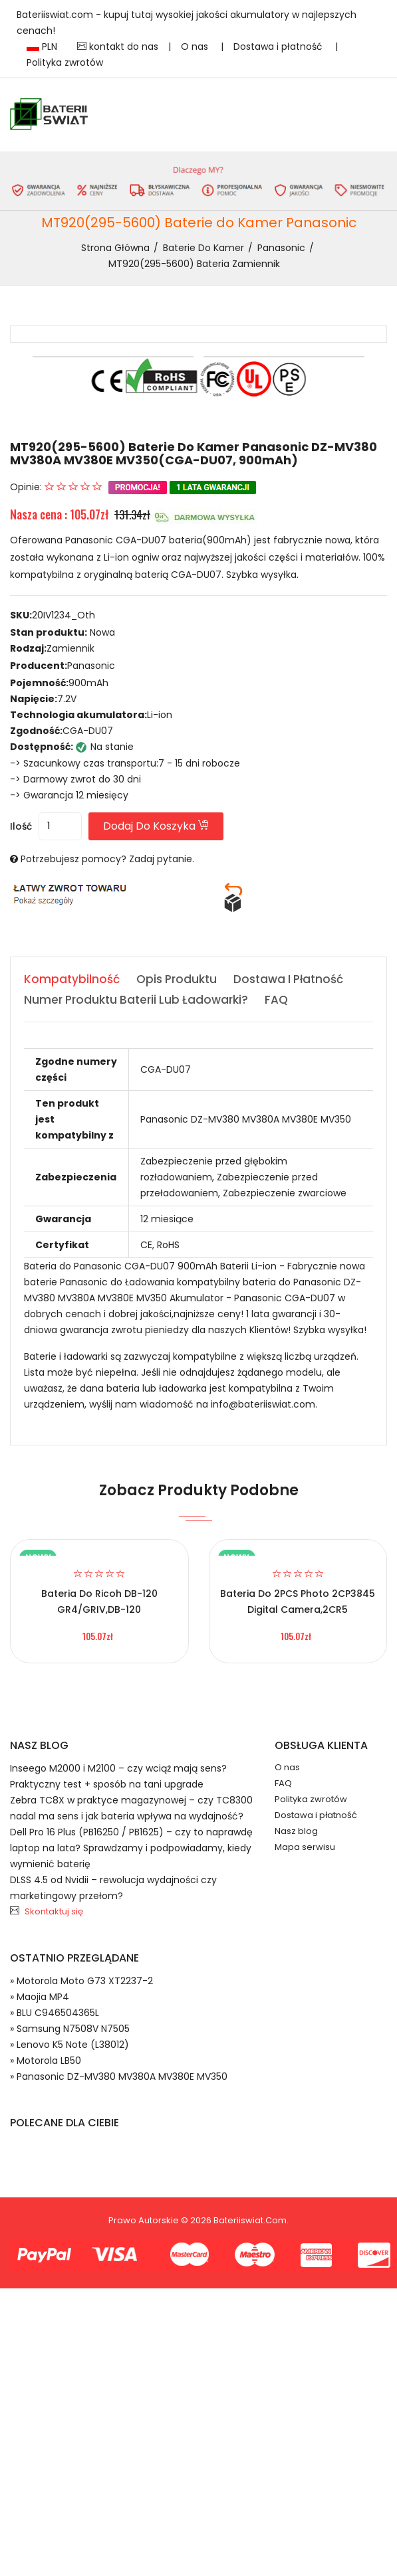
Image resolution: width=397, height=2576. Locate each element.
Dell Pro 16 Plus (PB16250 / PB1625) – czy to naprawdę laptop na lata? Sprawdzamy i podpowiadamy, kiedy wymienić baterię (131, 1848)
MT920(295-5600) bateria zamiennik (194, 263)
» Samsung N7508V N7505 (70, 2028)
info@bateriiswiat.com (263, 1404)
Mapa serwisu (305, 1847)
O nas (196, 46)
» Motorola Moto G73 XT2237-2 (81, 1980)
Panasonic (281, 247)
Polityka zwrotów (65, 62)
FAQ (283, 1783)
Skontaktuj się (54, 1911)
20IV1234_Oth (63, 615)
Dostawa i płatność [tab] (288, 979)
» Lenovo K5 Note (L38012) (69, 2044)
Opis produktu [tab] (176, 979)
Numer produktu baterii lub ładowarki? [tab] (136, 1000)
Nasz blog (296, 1831)
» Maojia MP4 (39, 1996)
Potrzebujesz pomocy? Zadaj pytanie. (107, 859)
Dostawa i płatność (279, 46)
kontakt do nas (117, 46)
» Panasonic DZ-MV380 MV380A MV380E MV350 (118, 2076)
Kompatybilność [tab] (72, 979)
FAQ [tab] (276, 1000)
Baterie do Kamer (203, 247)
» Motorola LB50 (45, 2060)
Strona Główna (115, 247)
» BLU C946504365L (54, 2012)
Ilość (21, 826)
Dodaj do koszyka (156, 826)
